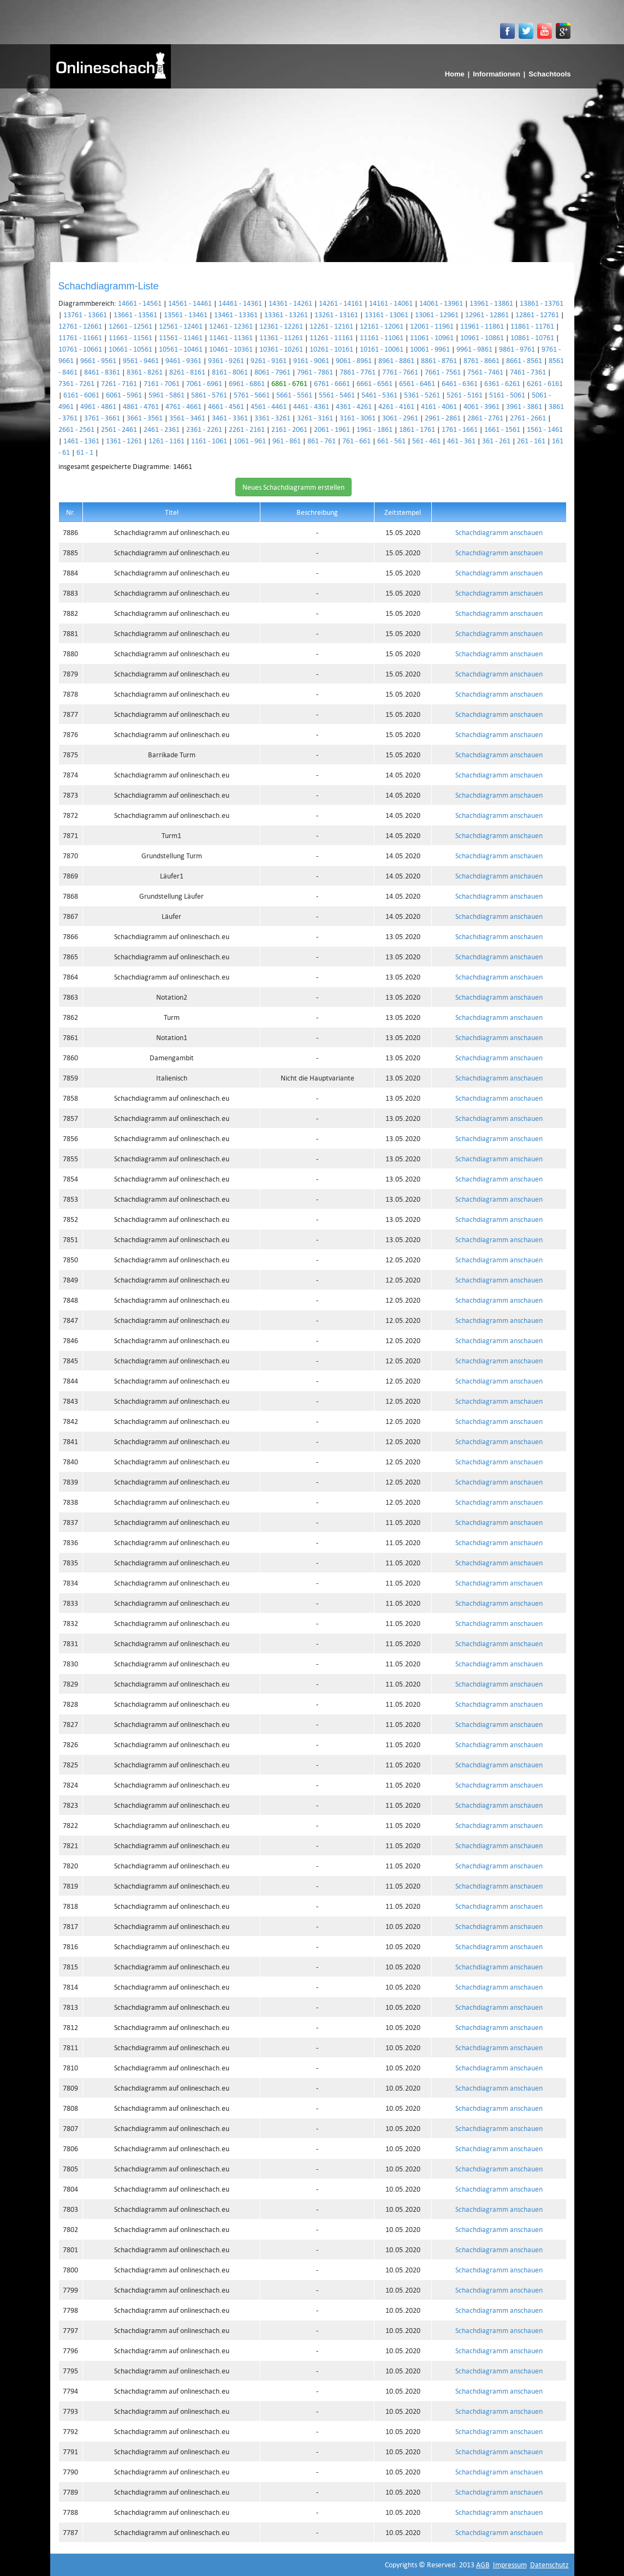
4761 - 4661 (183, 406)
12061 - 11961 (432, 326)
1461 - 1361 (81, 440)
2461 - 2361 (162, 429)
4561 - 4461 (269, 406)
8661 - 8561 (524, 360)
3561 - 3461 (187, 417)
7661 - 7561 (443, 371)
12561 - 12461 (181, 326)
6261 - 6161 (545, 383)
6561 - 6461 (417, 383)
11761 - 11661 (80, 337)
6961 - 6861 (247, 383)
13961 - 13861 (491, 303)
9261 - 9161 (269, 360)
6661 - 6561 (374, 383)
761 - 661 (356, 440)
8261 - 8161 (187, 371)
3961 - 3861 (524, 406)
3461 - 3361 (230, 417)
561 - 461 (426, 440)
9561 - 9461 (141, 360)
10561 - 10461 (181, 349)
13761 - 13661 (85, 314)
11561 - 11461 (181, 337)
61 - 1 (84, 452)
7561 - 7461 (485, 371)
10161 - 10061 (381, 349)
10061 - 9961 (430, 349)
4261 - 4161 (396, 406)
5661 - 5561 (294, 394)
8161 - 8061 (230, 371)
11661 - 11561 (130, 337)
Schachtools (549, 74)
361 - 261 (496, 440)
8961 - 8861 (396, 360)
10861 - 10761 (532, 337)
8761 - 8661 (481, 360)
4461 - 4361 (311, 406)
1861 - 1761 (417, 429)
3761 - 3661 (102, 417)
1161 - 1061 (209, 440)
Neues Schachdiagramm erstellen (293, 487)
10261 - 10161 (331, 349)
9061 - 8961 (354, 360)
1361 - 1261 (124, 440)
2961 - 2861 (443, 417)
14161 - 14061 (391, 303)
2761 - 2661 (528, 417)
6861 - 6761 (289, 383)
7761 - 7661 (400, 371)
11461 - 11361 (231, 337)
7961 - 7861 (315, 371)
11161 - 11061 (381, 337)
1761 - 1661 (460, 429)
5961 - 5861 (166, 394)
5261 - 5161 (465, 394)
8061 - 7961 (272, 371)
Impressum (510, 2564)
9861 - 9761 (517, 349)
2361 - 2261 (204, 429)
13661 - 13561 (135, 314)
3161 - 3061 (358, 417)
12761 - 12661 (80, 326)
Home (455, 74)
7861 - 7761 (358, 371)
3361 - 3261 (272, 417)
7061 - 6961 (204, 383)
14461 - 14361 (240, 303)
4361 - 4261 (354, 406)
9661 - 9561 (98, 360)
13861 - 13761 (541, 303)
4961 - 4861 (98, 406)
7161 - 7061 (162, 383)
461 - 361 (461, 440)
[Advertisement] (312, 170)
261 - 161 (531, 440)
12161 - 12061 (381, 326)
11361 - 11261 (281, 337)
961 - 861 (286, 440)
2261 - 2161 (247, 429)
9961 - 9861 (474, 349)
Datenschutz (549, 2564)
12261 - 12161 (331, 326)
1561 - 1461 (545, 429)
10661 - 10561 (130, 349)
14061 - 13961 (441, 303)
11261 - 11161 (331, 337)
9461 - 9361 (183, 360)
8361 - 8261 (145, 371)
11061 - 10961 (432, 337)
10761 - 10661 (80, 349)
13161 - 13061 (386, 314)
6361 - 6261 (502, 383)
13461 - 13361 (236, 314)
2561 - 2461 (119, 429)
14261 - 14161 (340, 303)
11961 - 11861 (482, 326)
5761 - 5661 (252, 394)
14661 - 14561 (140, 303)
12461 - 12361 (231, 326)
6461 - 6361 (460, 383)
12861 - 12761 (537, 314)
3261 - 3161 (315, 417)
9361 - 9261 (226, 360)
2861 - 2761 (485, 417)
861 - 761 (321, 440)
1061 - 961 (250, 440)
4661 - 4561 (226, 406)
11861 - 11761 (532, 326)
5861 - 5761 (209, 394)
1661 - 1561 (502, 429)
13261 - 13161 (336, 314)
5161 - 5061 (507, 394)
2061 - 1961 (332, 429)
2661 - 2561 (76, 429)
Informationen (496, 74)
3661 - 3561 (145, 417)
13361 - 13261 (286, 314)
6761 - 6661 (332, 383)
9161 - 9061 (311, 360)
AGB (483, 2564)
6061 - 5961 (124, 394)
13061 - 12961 (437, 314)
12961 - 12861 (487, 314)
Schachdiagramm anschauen (499, 532)
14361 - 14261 (290, 303)
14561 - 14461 (190, 303)
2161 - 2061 (289, 429)
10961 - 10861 (482, 337)
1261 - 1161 (166, 440)
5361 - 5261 (422, 394)
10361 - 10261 (281, 349)
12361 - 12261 (281, 326)
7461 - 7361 (528, 371)
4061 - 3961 (481, 406)
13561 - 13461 (185, 314)
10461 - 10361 (231, 349)
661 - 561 (391, 440)
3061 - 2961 (400, 417)
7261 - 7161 (119, 383)
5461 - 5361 (379, 394)
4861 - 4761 (141, 406)
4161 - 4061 (439, 406)
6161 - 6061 (81, 394)
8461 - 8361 (102, 371)
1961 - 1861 (374, 429)
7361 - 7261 (76, 383)
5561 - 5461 (337, 394)
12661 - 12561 (130, 326)
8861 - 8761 (439, 360)
